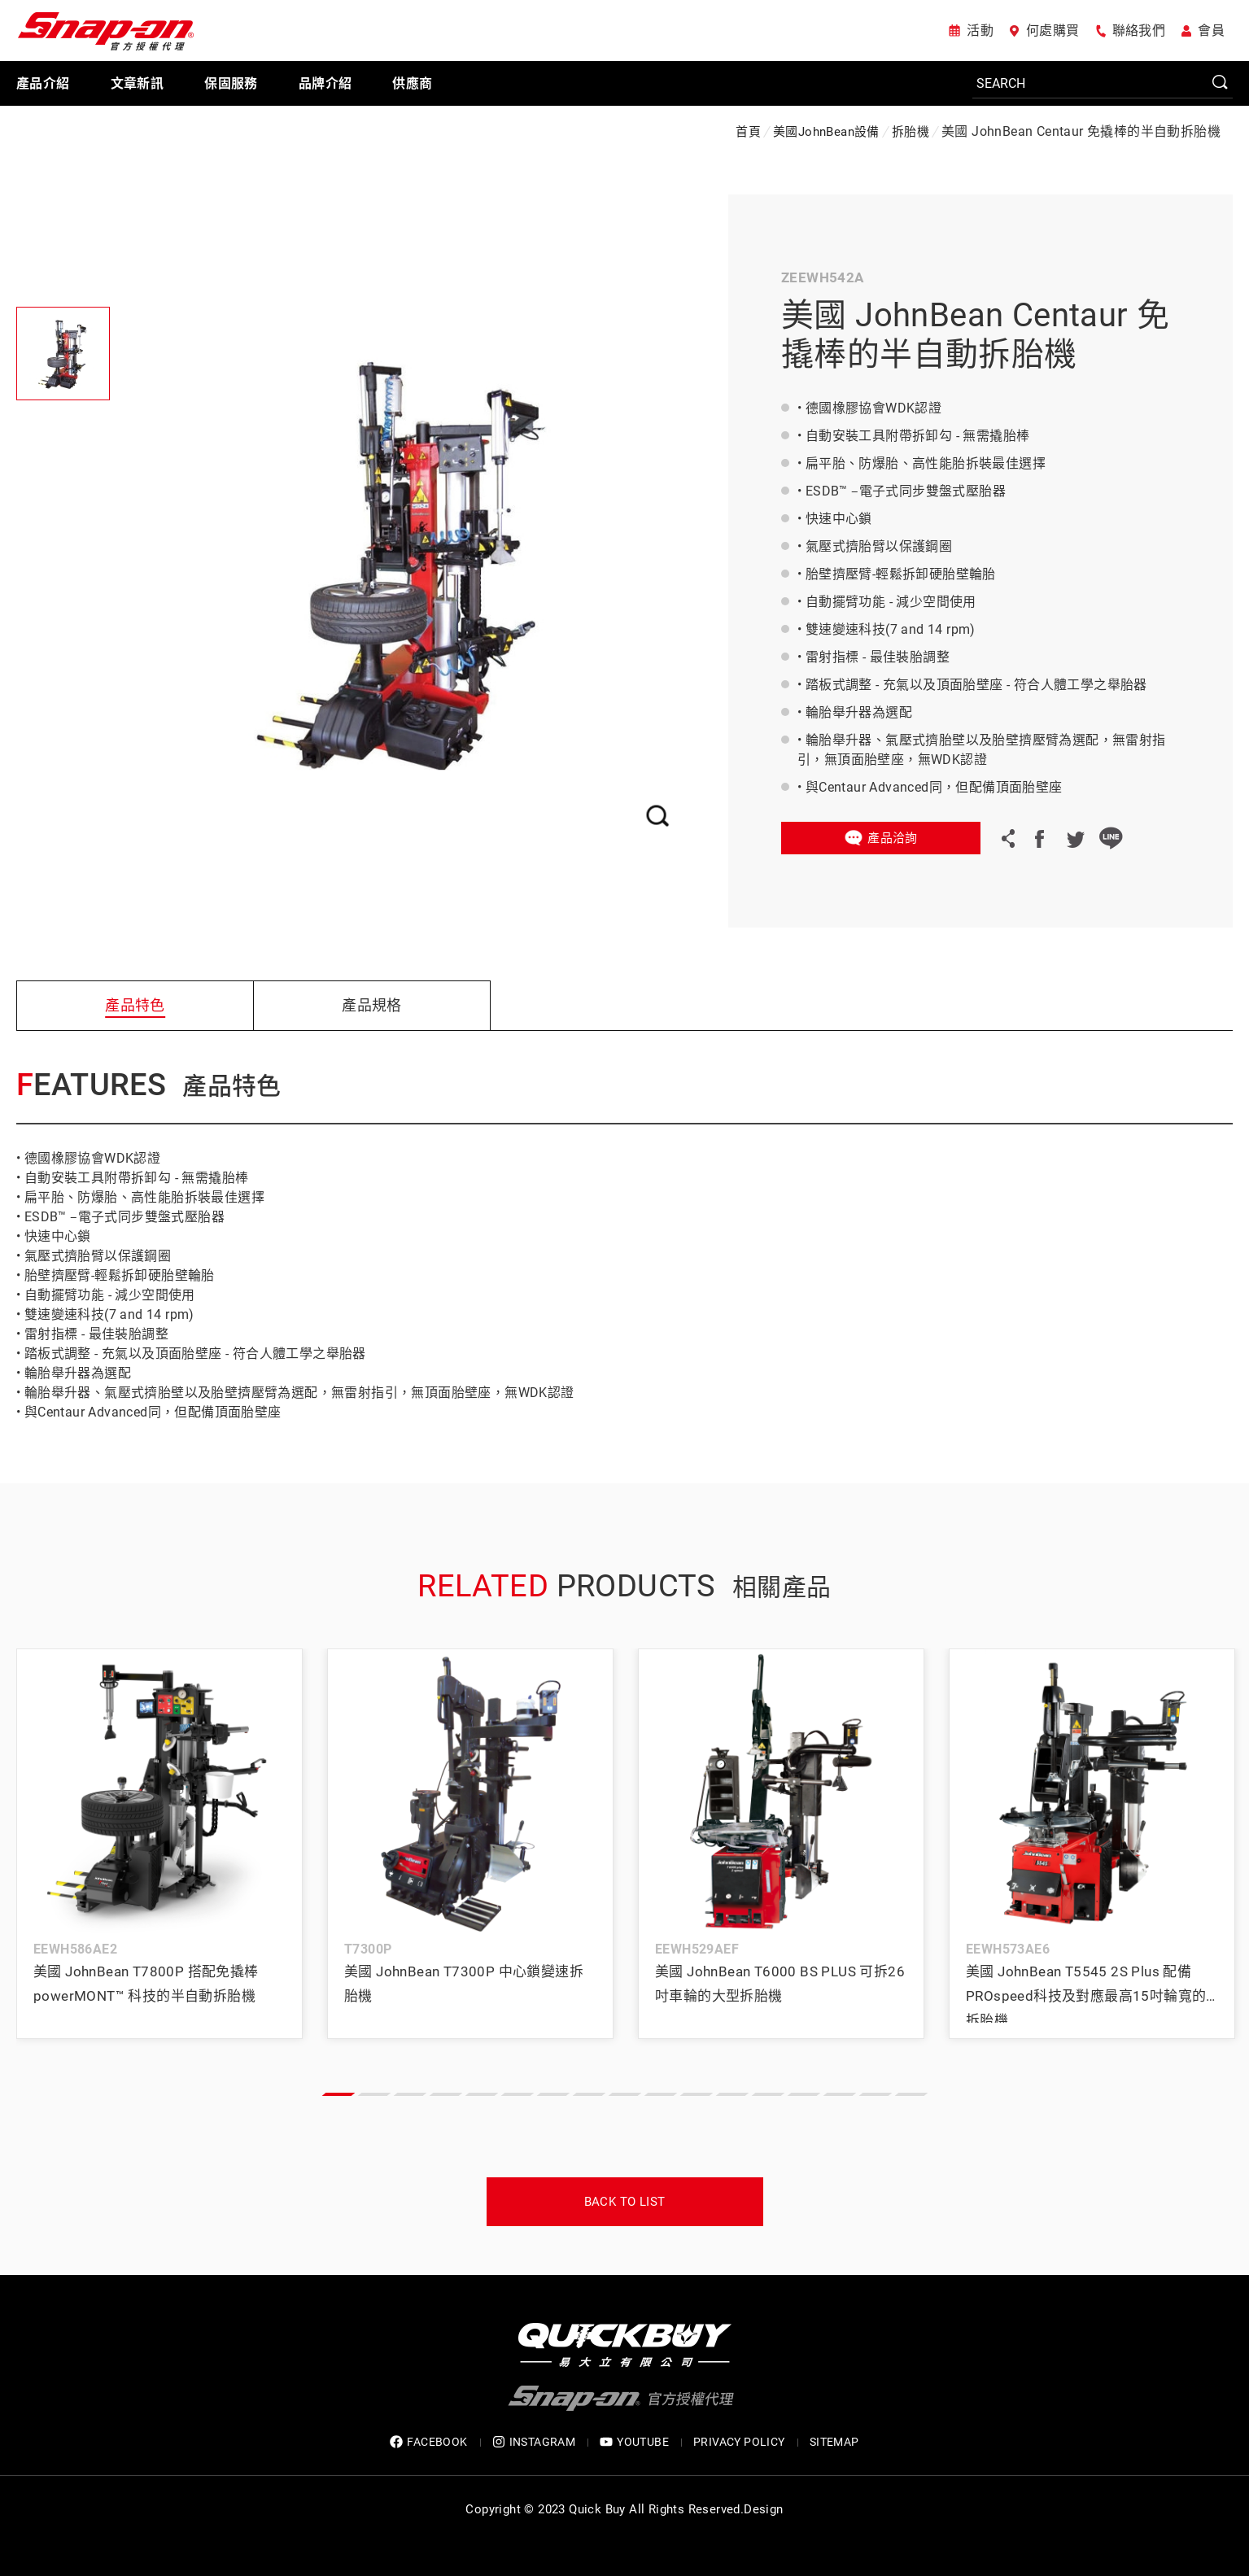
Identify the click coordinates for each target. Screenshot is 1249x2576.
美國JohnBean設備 (826, 131)
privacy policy (739, 2441)
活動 (980, 30)
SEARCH (1220, 83)
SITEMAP (834, 2441)
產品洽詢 (892, 838)
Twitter (1075, 838)
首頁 (748, 131)
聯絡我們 (1139, 30)
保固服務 (231, 83)
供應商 (412, 83)
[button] (338, 2094)
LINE (1110, 838)
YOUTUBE (634, 2442)
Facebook (1039, 838)
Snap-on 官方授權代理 (105, 30)
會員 (1211, 30)
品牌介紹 (325, 83)
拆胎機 (910, 131)
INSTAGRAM (534, 2442)
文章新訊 (137, 83)
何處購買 (1053, 30)
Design (763, 2509)
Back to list (625, 2201)
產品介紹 (43, 83)
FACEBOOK (428, 2442)
